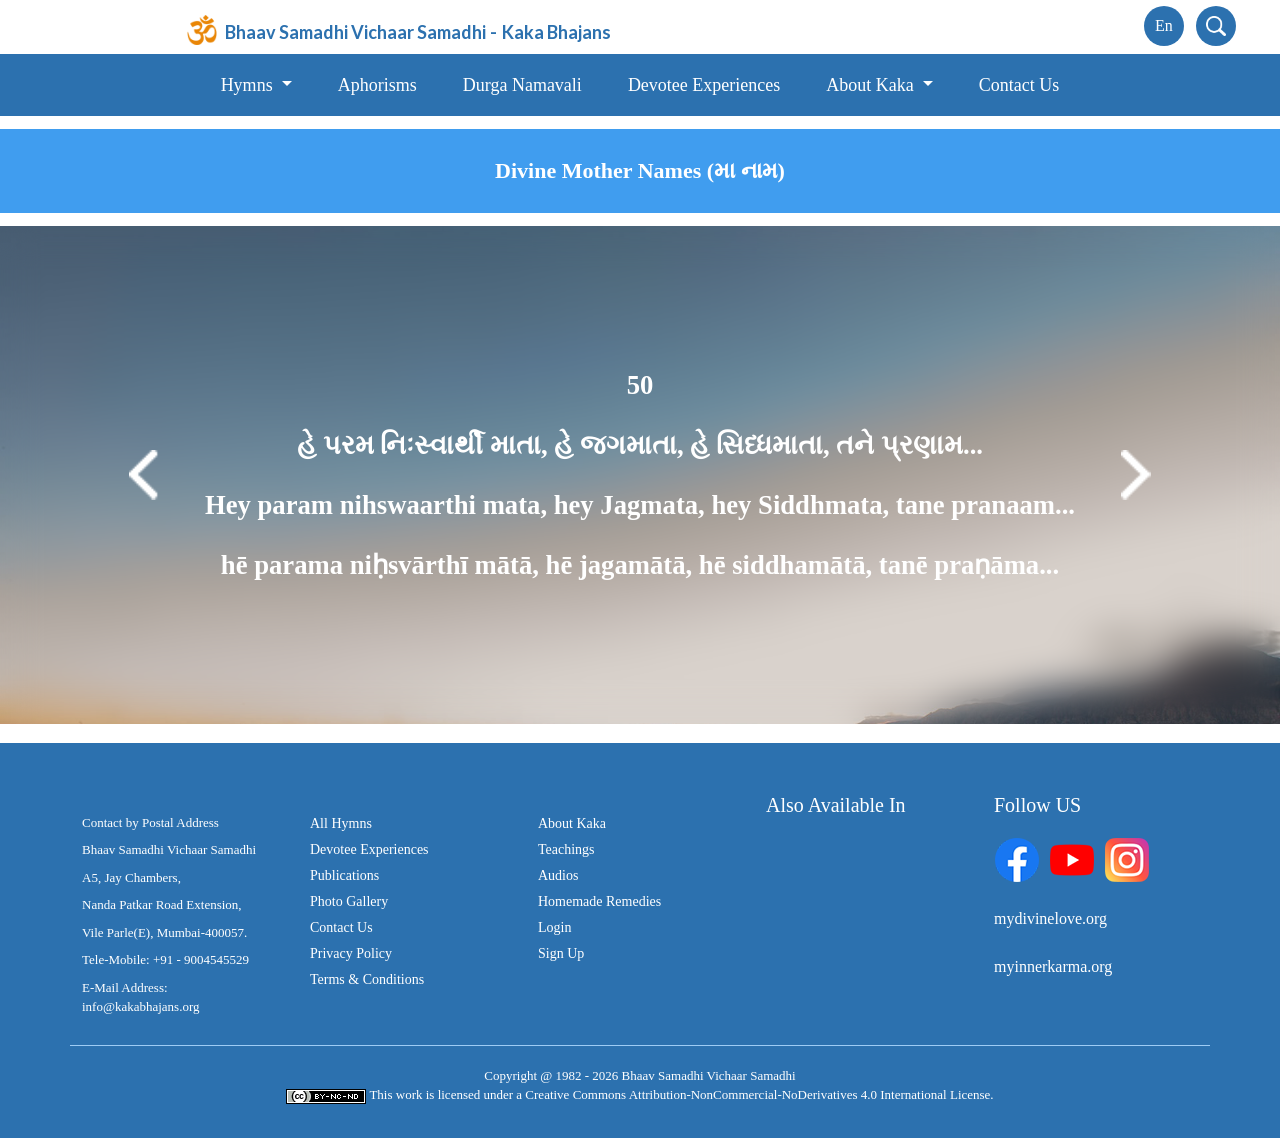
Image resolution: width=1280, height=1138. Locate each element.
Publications (344, 875)
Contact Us (1019, 85)
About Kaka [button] (872, 85)
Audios (558, 875)
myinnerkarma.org (1053, 966)
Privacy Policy (351, 953)
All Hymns (341, 823)
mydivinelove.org (1050, 918)
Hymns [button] (249, 85)
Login (554, 927)
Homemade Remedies (599, 901)
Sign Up (561, 953)
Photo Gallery (349, 901)
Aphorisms (377, 85)
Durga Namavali (522, 85)
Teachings (566, 849)
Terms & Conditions (367, 979)
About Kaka (572, 823)
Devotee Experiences (704, 85)
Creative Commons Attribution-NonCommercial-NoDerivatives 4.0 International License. (759, 1094)
